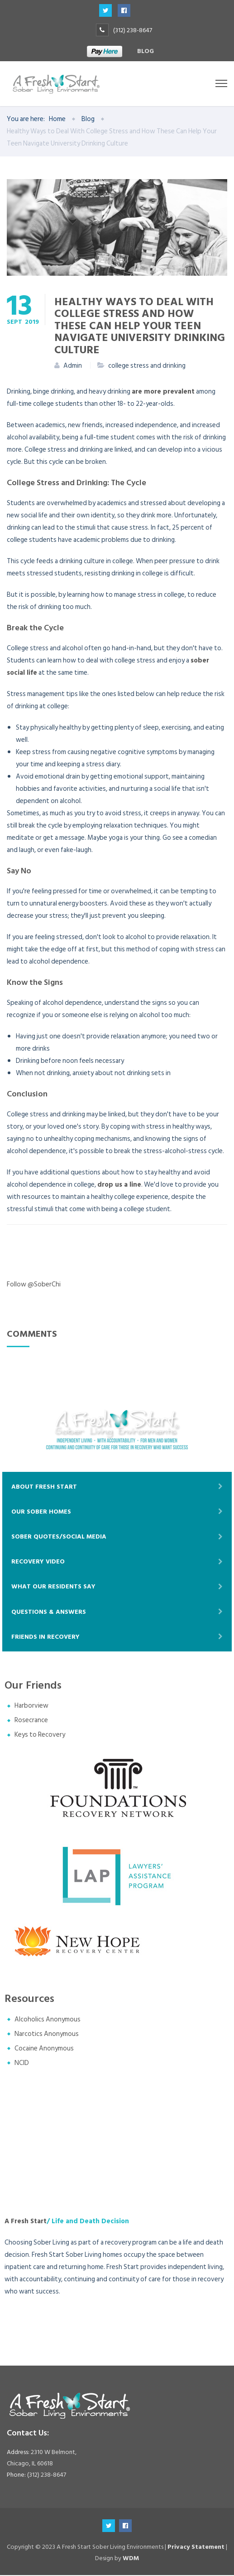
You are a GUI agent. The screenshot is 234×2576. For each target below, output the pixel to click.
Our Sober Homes (41, 1512)
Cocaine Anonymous (44, 2049)
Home (57, 119)
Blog (146, 51)
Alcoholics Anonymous (47, 2020)
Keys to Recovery (39, 1735)
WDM (131, 2558)
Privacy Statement (195, 2547)
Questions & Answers (48, 1612)
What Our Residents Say (53, 1587)
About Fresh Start (44, 1487)
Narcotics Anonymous (46, 2034)
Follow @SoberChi (34, 1284)
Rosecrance (31, 1721)
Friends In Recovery (45, 1637)
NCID (21, 2063)
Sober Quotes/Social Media (58, 1537)
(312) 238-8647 (132, 30)
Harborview (31, 1706)
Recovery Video (38, 1562)
